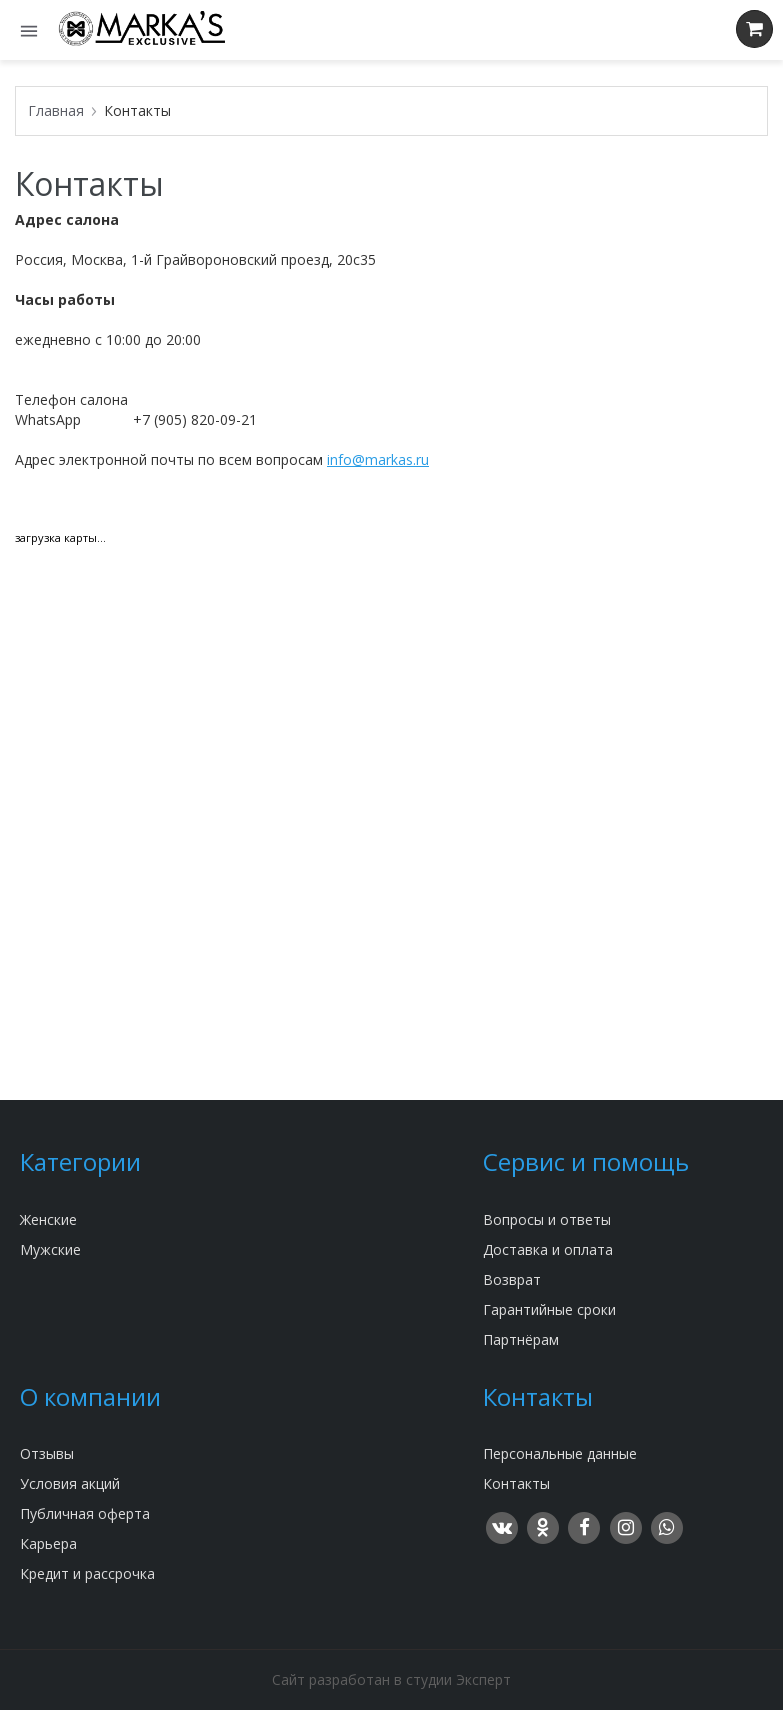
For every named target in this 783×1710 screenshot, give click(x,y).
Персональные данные (560, 1453)
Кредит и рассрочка (87, 1573)
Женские (48, 1219)
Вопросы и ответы (547, 1219)
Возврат (512, 1279)
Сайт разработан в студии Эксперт (391, 1679)
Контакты (516, 1483)
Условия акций (70, 1483)
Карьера (48, 1543)
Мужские (50, 1249)
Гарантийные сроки (549, 1309)
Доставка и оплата (548, 1249)
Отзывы (47, 1453)
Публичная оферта (85, 1513)
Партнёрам (521, 1339)
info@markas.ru (378, 459)
